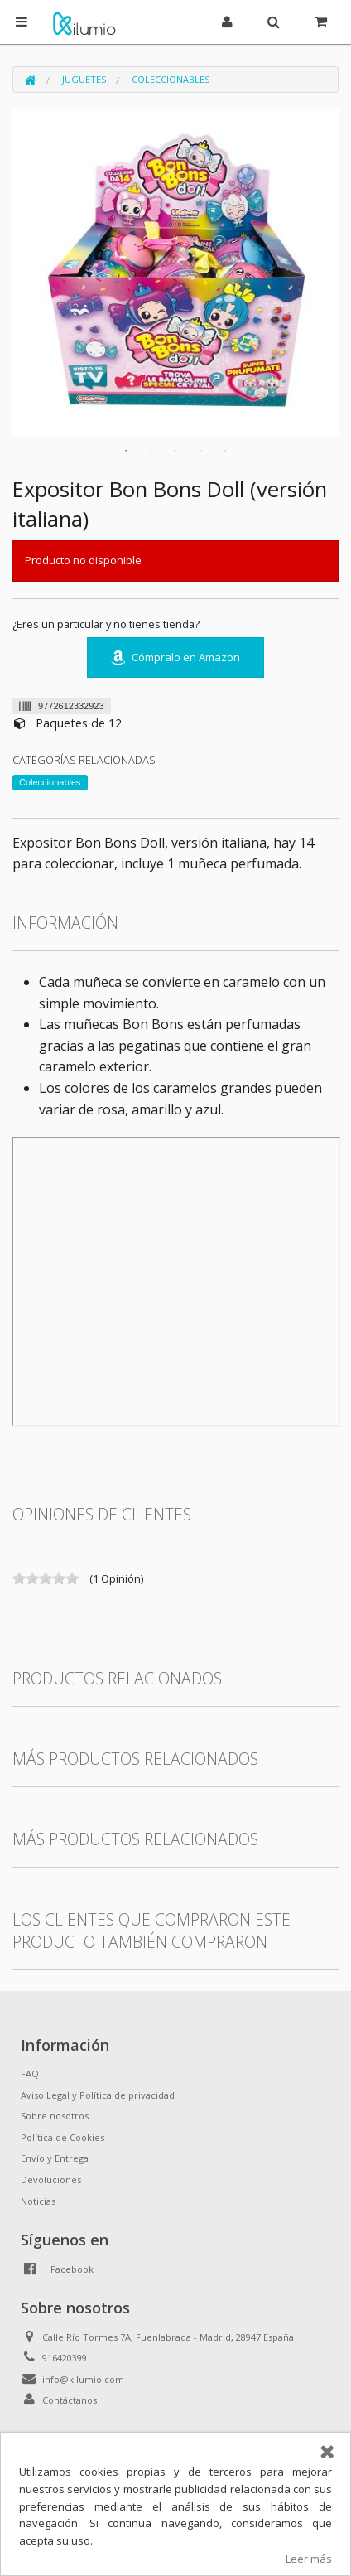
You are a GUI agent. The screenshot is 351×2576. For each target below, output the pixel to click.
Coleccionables (170, 79)
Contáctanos (69, 2400)
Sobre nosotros (55, 2116)
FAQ (30, 2073)
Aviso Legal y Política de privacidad (98, 2095)
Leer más (309, 2558)
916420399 (64, 2357)
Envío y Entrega (55, 2158)
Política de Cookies (62, 2137)
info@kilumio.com (83, 2379)
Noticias (38, 2201)
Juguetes (84, 79)
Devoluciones (51, 2179)
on (19, 1578)
